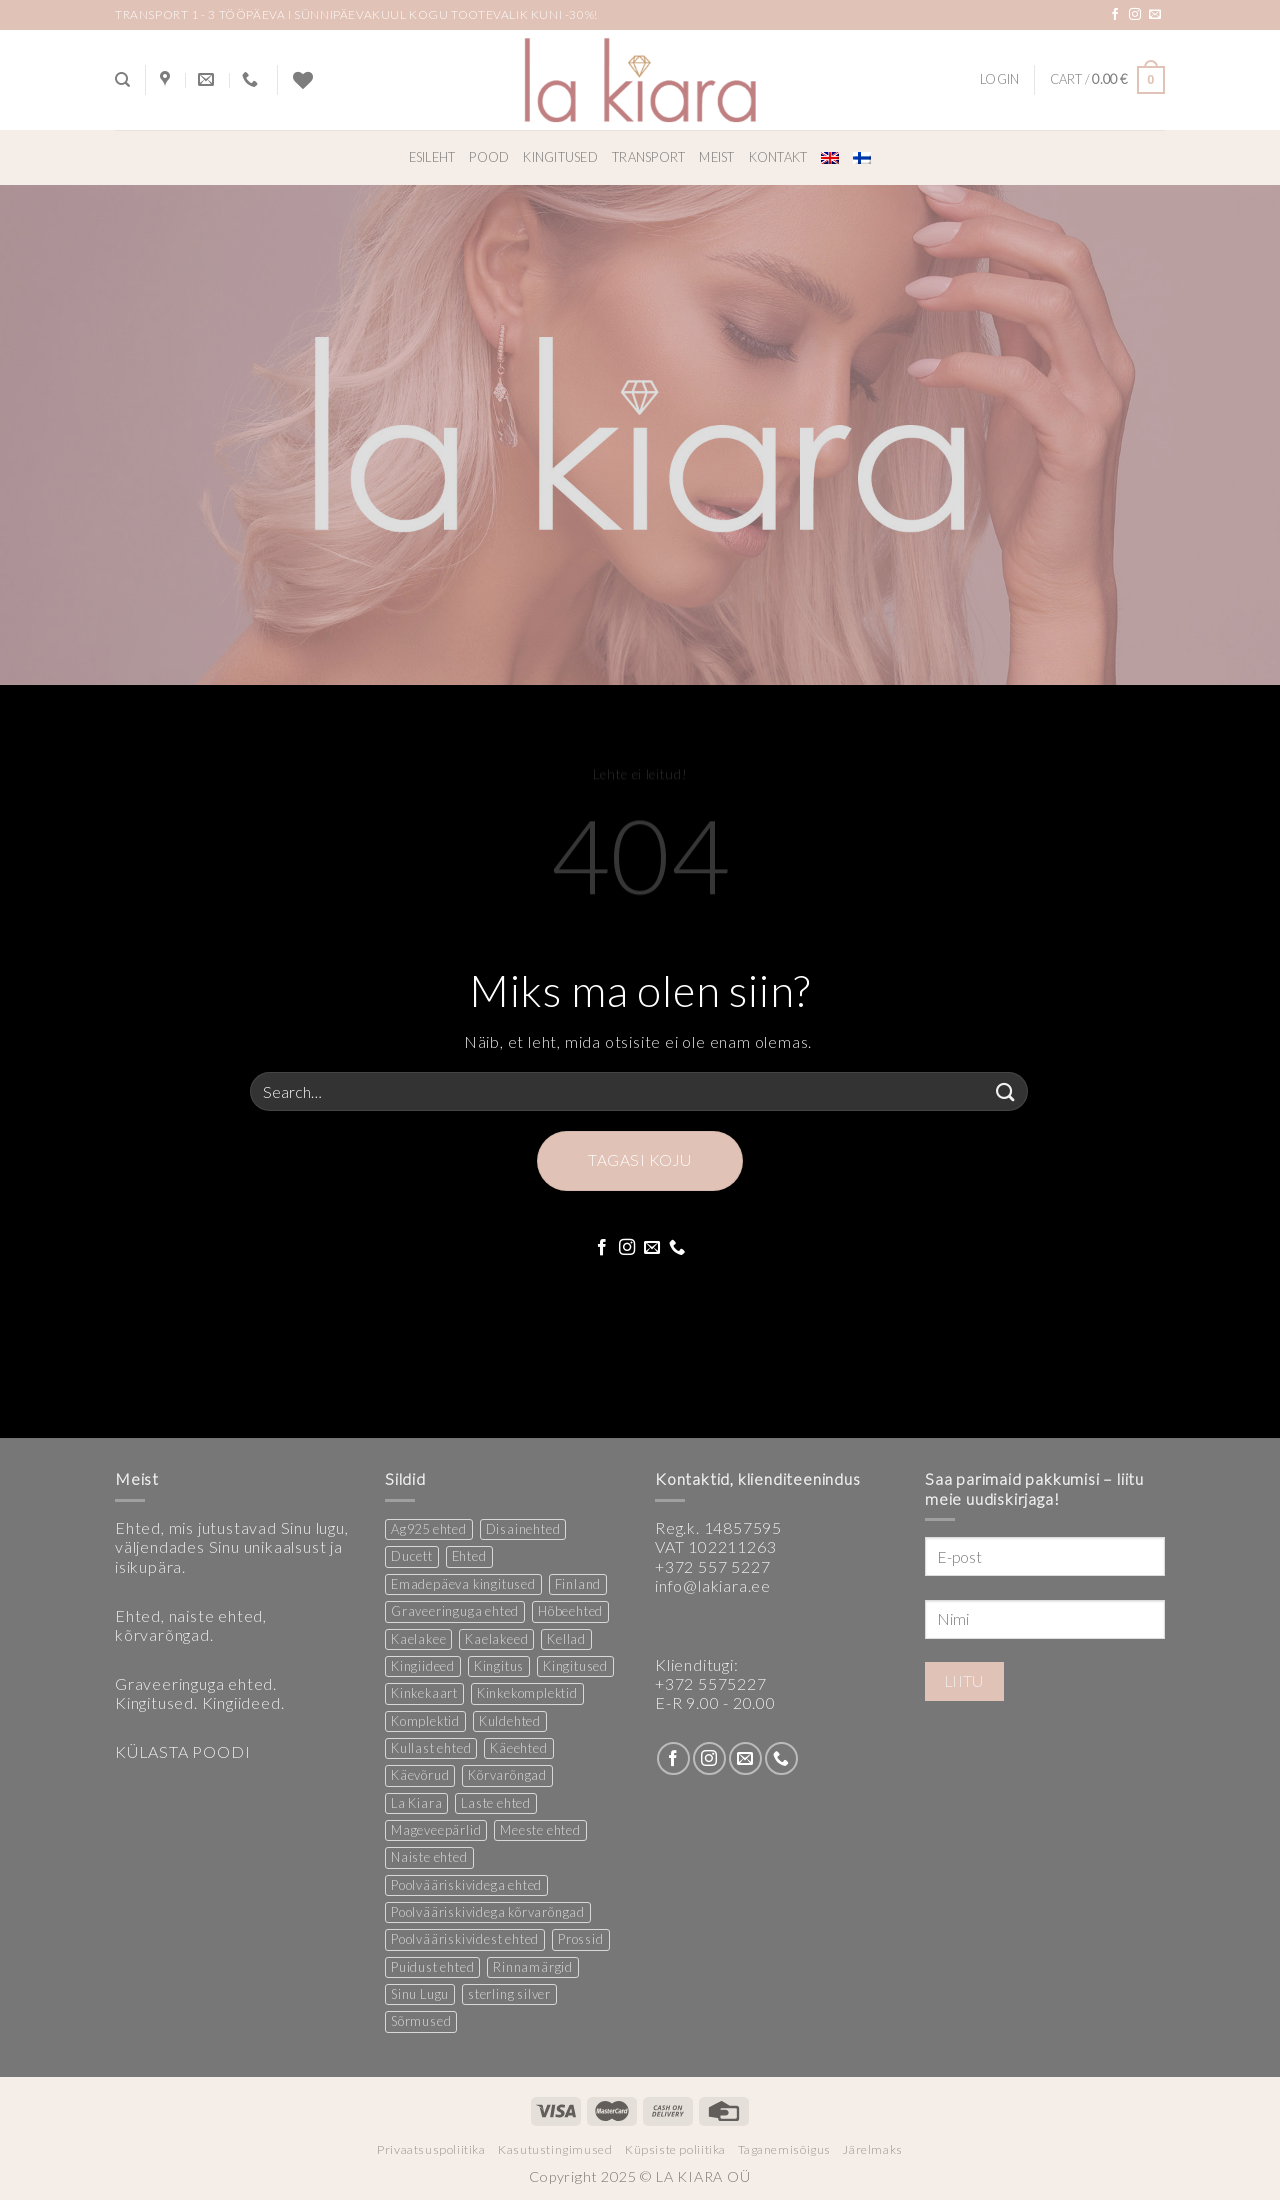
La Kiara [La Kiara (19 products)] (416, 1803)
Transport (648, 157)
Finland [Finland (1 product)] (578, 1584)
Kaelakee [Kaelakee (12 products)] (418, 1639)
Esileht (432, 157)
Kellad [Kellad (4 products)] (566, 1639)
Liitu (964, 1681)
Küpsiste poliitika (675, 2149)
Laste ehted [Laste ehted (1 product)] (496, 1803)
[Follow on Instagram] (1135, 15)
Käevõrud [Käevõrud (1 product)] (420, 1775)
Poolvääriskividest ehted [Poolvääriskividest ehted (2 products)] (465, 1939)
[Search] (122, 80)
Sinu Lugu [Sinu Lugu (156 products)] (420, 1994)
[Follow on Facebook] (1115, 15)
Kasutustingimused (555, 2149)
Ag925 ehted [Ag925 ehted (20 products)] (429, 1529)
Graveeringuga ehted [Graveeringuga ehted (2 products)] (455, 1611)
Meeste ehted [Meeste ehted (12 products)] (540, 1830)
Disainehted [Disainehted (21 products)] (523, 1529)
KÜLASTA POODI (182, 1751)
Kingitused (560, 157)
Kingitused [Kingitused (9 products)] (575, 1666)
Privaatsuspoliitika (431, 2149)
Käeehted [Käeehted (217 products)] (518, 1748)
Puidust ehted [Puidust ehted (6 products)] (432, 1967)
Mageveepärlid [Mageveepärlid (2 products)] (436, 1830)
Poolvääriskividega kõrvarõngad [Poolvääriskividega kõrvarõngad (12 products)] (488, 1912)
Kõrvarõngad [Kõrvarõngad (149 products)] (507, 1775)
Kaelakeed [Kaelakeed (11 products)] (496, 1639)
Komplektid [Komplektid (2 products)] (425, 1721)
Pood (489, 157)
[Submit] (1006, 1091)
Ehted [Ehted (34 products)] (469, 1556)
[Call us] (677, 1248)
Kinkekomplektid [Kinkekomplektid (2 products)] (527, 1693)
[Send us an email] (1155, 15)
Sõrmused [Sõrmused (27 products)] (421, 2021)
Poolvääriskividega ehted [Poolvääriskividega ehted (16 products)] (466, 1885)
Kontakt (778, 157)
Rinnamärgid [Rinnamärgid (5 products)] (533, 1967)
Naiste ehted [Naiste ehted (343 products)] (429, 1857)
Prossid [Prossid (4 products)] (581, 1939)
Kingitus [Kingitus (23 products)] (499, 1666)
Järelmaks (873, 2149)
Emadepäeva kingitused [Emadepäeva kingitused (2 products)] (463, 1584)
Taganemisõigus (784, 2149)
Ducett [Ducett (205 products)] (412, 1556)
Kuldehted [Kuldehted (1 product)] (510, 1721)
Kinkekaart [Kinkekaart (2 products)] (424, 1693)
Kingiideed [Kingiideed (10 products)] (423, 1666)
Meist (716, 157)
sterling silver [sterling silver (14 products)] (509, 1994)
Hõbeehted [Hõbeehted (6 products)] (570, 1611)
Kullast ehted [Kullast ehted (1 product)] (431, 1748)
